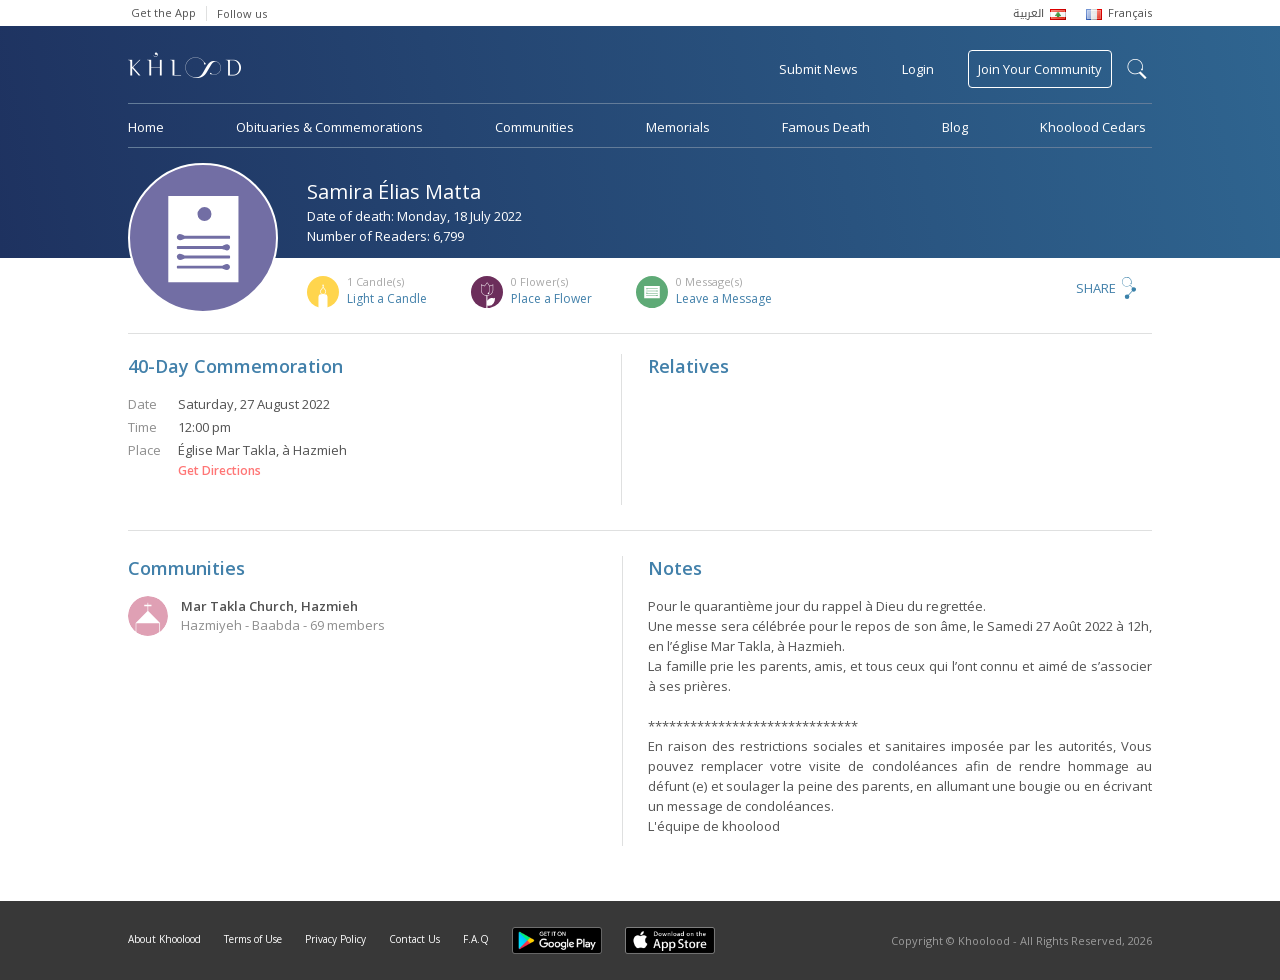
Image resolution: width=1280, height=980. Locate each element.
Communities (534, 127)
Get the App (163, 12)
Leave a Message (724, 298)
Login (918, 69)
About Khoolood (164, 939)
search (1137, 69)
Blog (955, 127)
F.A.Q (476, 939)
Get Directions (219, 471)
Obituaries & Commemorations (329, 127)
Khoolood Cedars (1093, 127)
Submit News (818, 69)
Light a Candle (387, 298)
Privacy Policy (335, 939)
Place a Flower (551, 298)
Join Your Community (1040, 69)
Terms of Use (253, 939)
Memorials (678, 127)
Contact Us (414, 939)
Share (1096, 288)
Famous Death (826, 127)
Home (146, 127)
